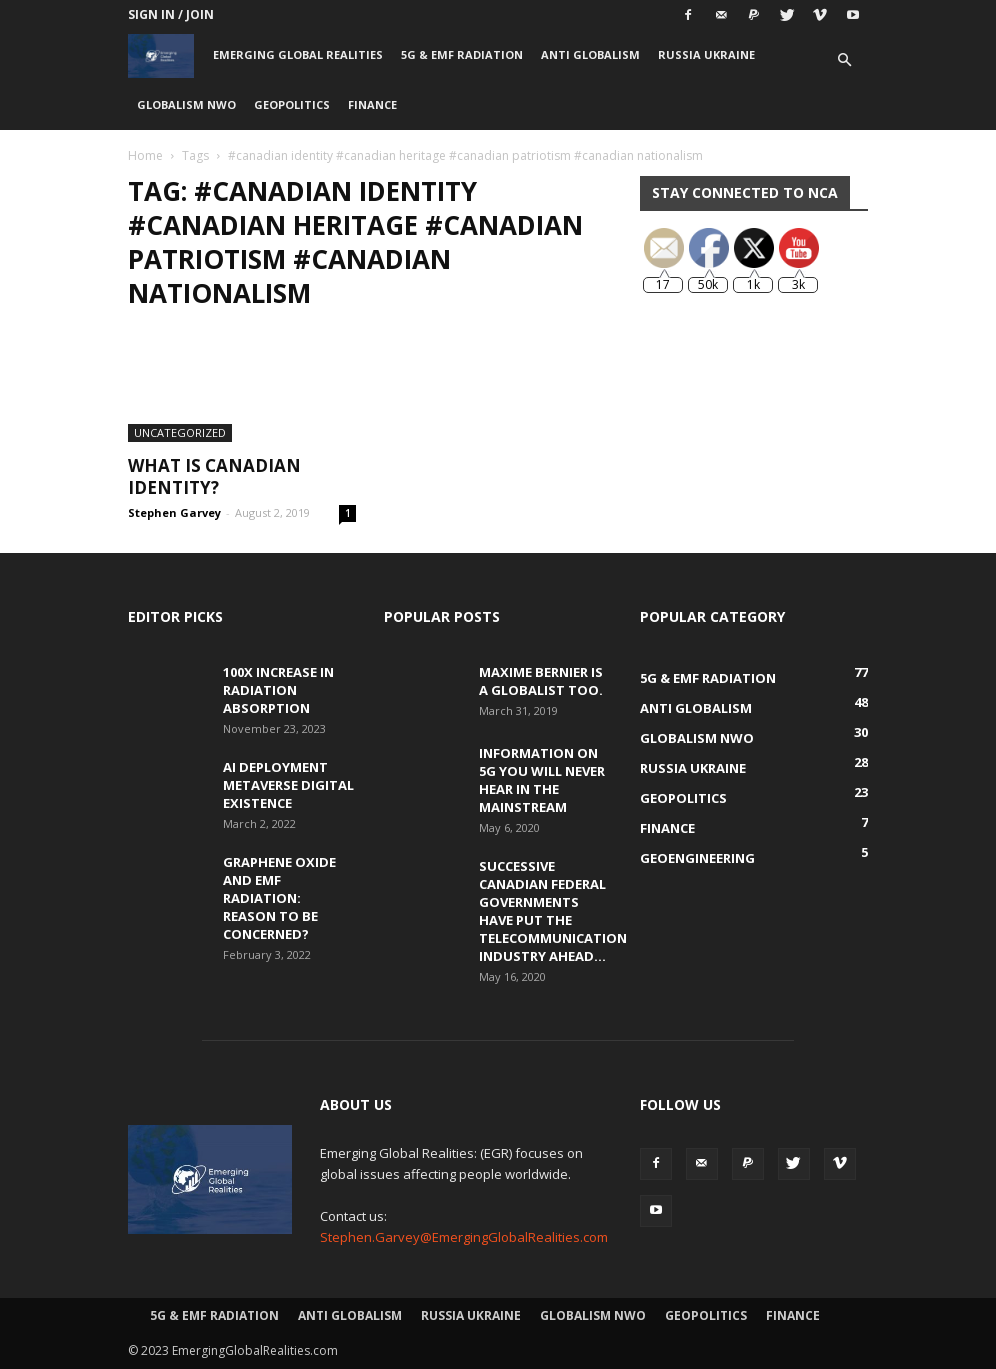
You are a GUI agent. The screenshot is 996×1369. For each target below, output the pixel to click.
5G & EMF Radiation (462, 54)
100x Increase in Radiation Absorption (278, 690)
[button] (844, 60)
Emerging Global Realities (298, 54)
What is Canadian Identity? (214, 476)
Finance (372, 104)
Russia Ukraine (706, 54)
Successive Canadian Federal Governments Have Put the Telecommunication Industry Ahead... (553, 911)
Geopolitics (292, 104)
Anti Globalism (590, 54)
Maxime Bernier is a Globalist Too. (541, 681)
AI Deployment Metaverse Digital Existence (288, 785)
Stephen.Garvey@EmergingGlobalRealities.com (464, 1237)
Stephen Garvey (174, 512)
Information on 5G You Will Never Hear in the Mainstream (542, 780)
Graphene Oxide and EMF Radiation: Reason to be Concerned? (279, 898)
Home (145, 155)
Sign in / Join (171, 14)
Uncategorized (180, 432)
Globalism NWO (186, 104)
